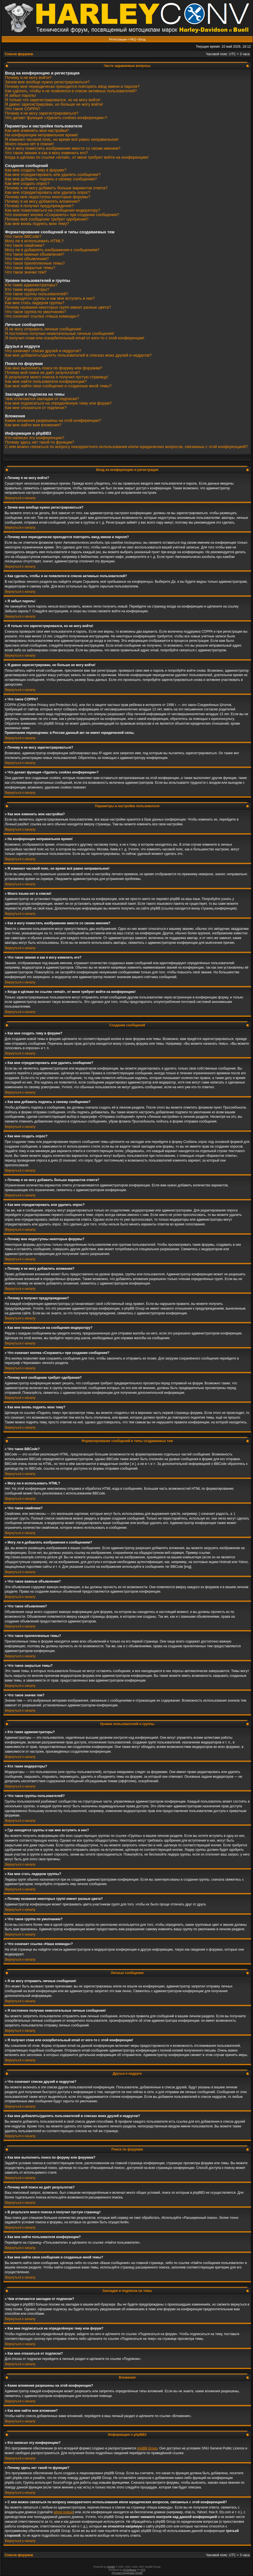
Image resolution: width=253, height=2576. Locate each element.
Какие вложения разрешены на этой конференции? (53, 420)
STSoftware (129, 2569)
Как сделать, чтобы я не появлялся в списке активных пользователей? (71, 91)
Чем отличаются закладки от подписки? (42, 398)
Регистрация (118, 39)
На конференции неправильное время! (41, 135)
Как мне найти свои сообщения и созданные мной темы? (58, 386)
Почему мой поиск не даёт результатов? (42, 372)
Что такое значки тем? (26, 272)
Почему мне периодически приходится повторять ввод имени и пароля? (72, 86)
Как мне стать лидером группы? (34, 303)
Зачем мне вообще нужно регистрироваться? (47, 82)
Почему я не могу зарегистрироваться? (41, 113)
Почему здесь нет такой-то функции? (39, 442)
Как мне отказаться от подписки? (35, 407)
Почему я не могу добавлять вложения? (42, 201)
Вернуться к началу (20, 498)
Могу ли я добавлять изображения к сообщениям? (52, 250)
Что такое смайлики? (24, 245)
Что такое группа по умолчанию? (35, 311)
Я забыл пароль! (20, 95)
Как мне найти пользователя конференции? (46, 381)
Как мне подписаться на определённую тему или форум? (58, 403)
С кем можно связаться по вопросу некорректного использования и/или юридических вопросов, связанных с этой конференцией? (126, 446)
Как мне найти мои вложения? (33, 425)
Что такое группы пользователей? (36, 294)
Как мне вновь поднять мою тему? (37, 223)
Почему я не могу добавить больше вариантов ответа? (56, 188)
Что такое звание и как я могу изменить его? (46, 153)
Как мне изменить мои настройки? (37, 130)
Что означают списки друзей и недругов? (43, 351)
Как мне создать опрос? (27, 183)
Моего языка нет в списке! (29, 144)
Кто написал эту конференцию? (34, 438)
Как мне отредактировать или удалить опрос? (47, 192)
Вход (142, 39)
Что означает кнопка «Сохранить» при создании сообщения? (62, 214)
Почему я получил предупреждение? (39, 206)
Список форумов (19, 54)
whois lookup (63, 2512)
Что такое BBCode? (23, 236)
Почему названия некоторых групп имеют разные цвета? (58, 307)
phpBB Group (147, 2448)
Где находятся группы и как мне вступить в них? (50, 298)
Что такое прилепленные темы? (35, 263)
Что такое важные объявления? (34, 254)
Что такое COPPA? (22, 109)
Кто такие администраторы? (31, 285)
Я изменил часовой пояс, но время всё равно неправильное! (62, 139)
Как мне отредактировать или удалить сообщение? (53, 174)
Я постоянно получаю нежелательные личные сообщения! (59, 333)
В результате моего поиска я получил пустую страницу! (56, 377)
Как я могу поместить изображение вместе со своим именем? (63, 148)
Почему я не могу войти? (28, 77)
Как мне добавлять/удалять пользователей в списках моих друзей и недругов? (78, 355)
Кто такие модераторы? (27, 289)
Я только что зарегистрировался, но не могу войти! (52, 100)
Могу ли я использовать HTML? (34, 241)
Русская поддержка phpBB (127, 2573)
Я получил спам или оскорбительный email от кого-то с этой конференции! (74, 338)
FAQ (133, 39)
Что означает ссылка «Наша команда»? (42, 316)
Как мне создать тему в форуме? (35, 170)
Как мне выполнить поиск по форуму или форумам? (53, 368)
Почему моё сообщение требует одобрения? (47, 219)
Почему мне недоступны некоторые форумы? (47, 197)
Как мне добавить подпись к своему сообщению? (51, 179)
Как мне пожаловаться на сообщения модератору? (52, 210)
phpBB (111, 2566)
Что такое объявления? (27, 259)
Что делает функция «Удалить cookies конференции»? (56, 117)
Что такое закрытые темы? (30, 267)
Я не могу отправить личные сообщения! (43, 329)
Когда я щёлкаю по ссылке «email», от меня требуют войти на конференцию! (77, 157)
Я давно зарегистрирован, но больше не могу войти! (54, 104)
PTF (143, 2569)
